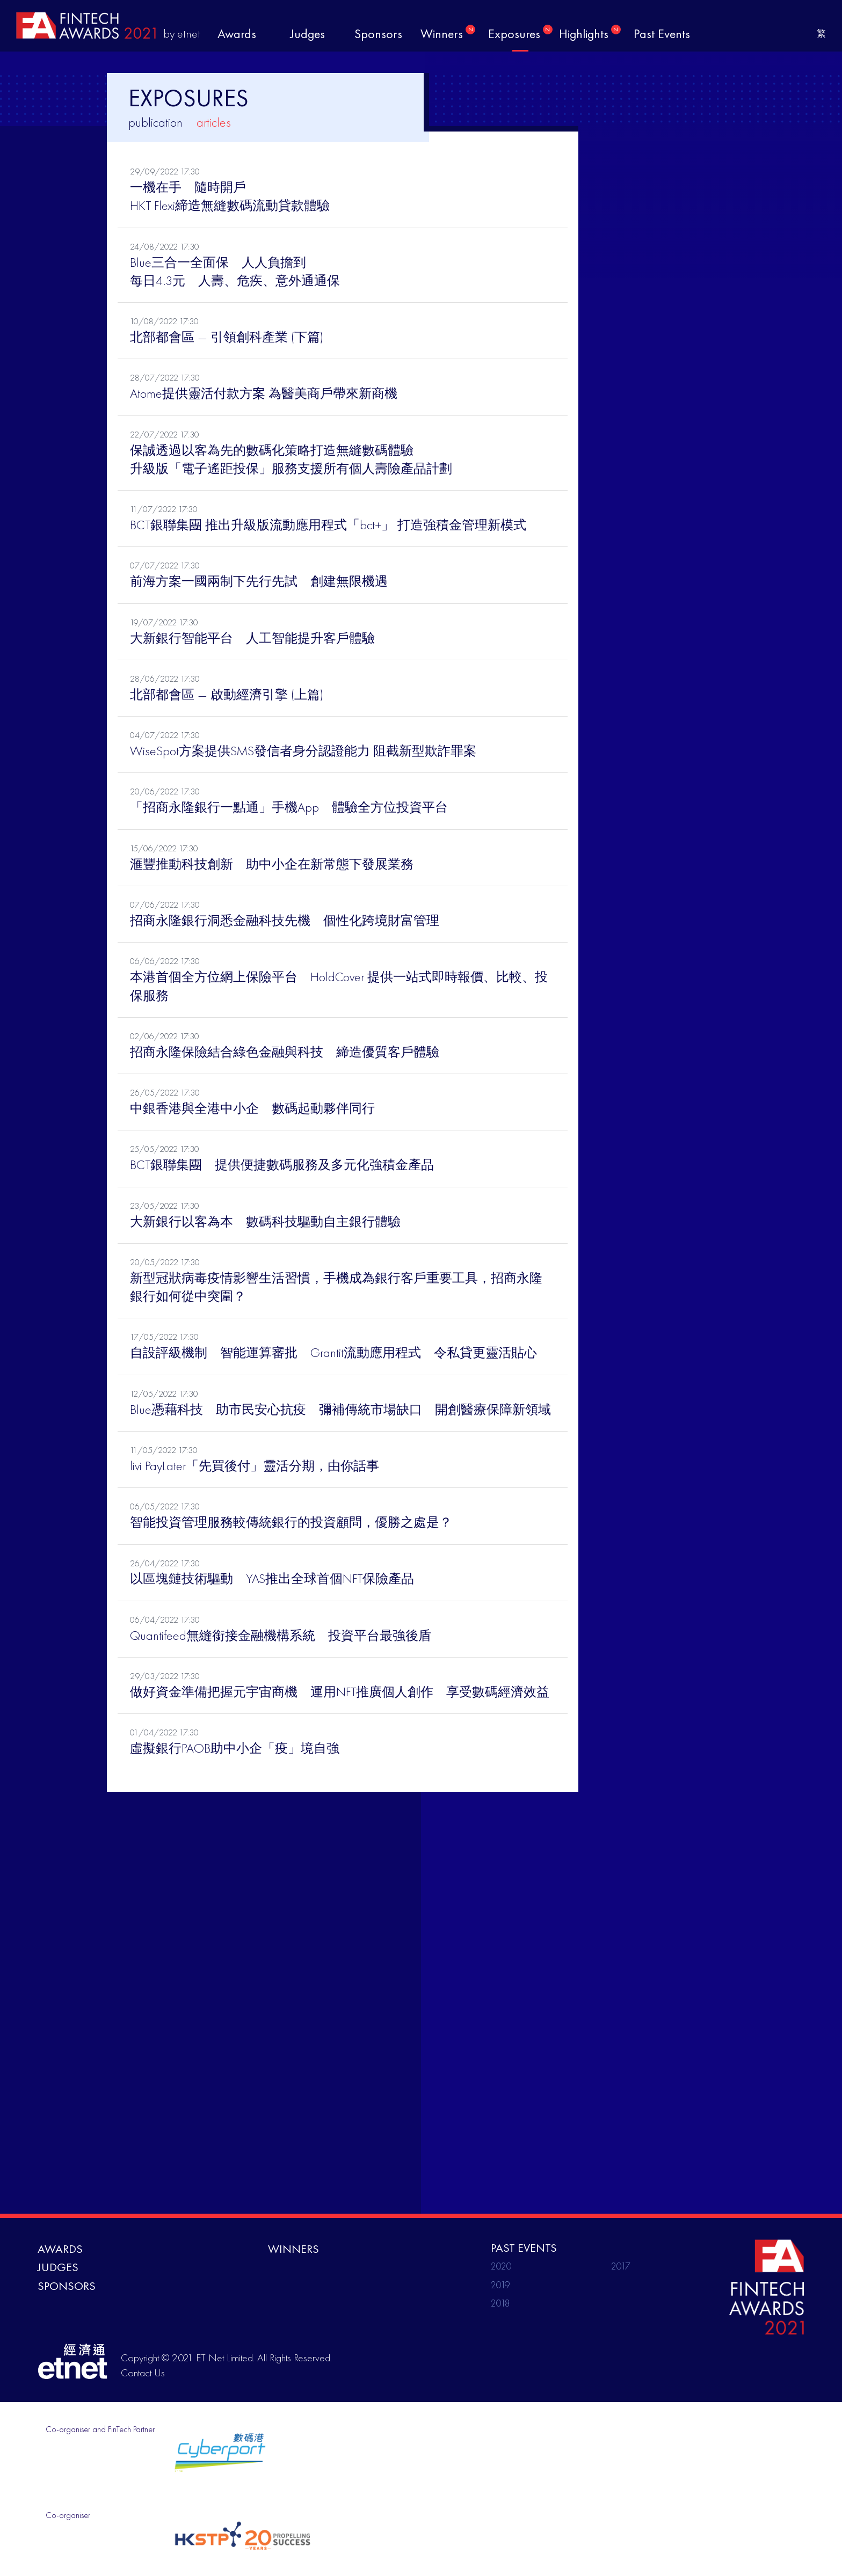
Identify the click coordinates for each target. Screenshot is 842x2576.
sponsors (378, 33)
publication (155, 122)
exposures (520, 33)
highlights (590, 33)
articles (214, 122)
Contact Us (143, 2373)
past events (662, 33)
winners (447, 33)
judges (308, 33)
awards (236, 33)
